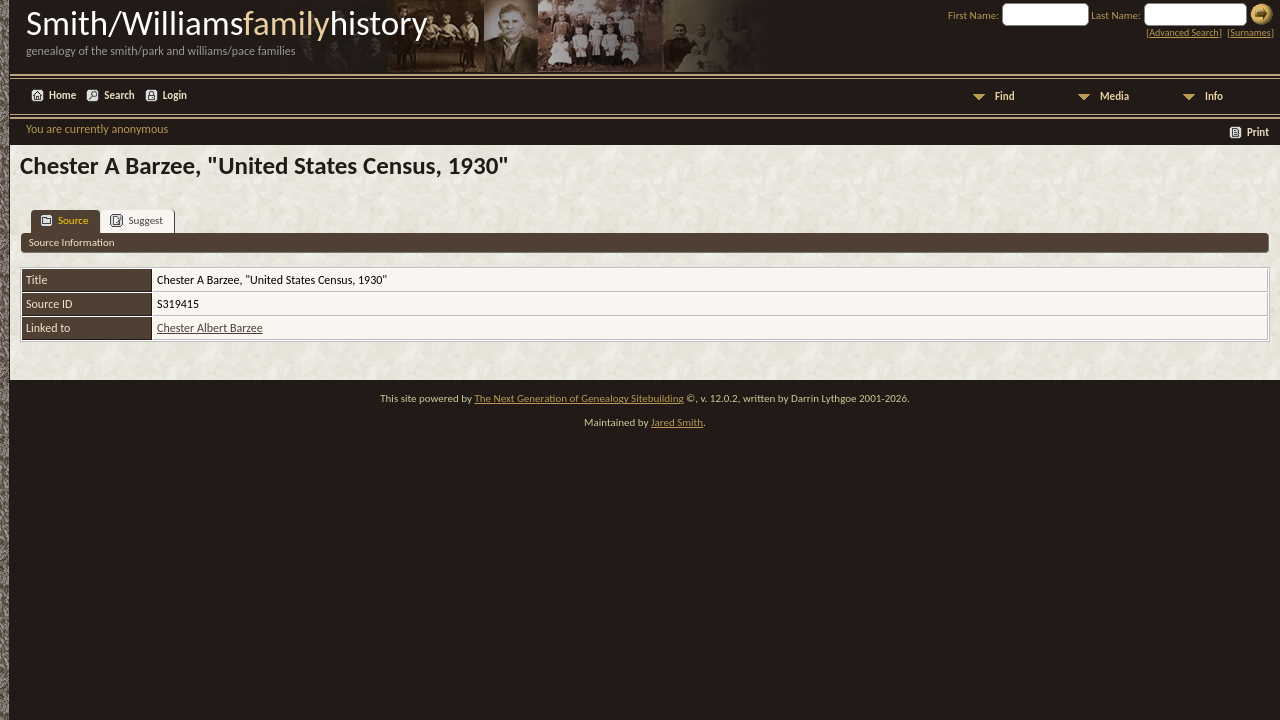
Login (175, 95)
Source (64, 220)
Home (62, 95)
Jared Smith (677, 422)
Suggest (136, 220)
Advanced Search (1183, 32)
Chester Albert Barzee (210, 328)
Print (1258, 132)
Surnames (1250, 32)
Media (1114, 96)
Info (1214, 96)
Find (1005, 96)
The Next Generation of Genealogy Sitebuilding (578, 398)
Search (119, 95)
